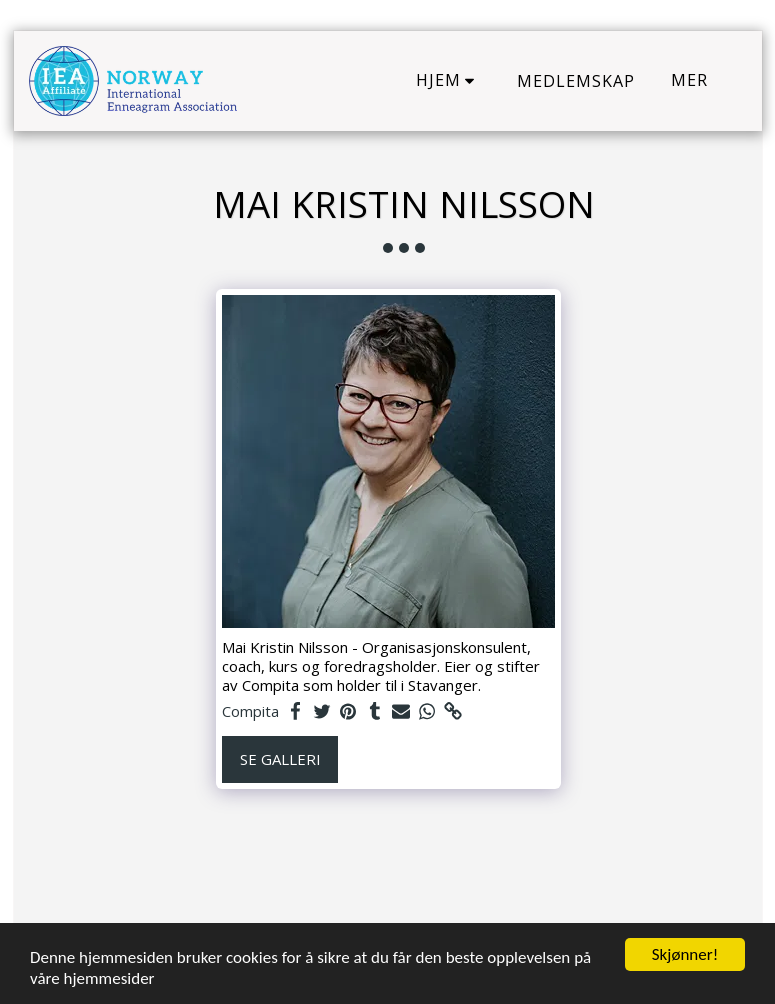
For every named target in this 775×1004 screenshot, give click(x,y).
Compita (250, 711)
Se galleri (280, 759)
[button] (449, 80)
